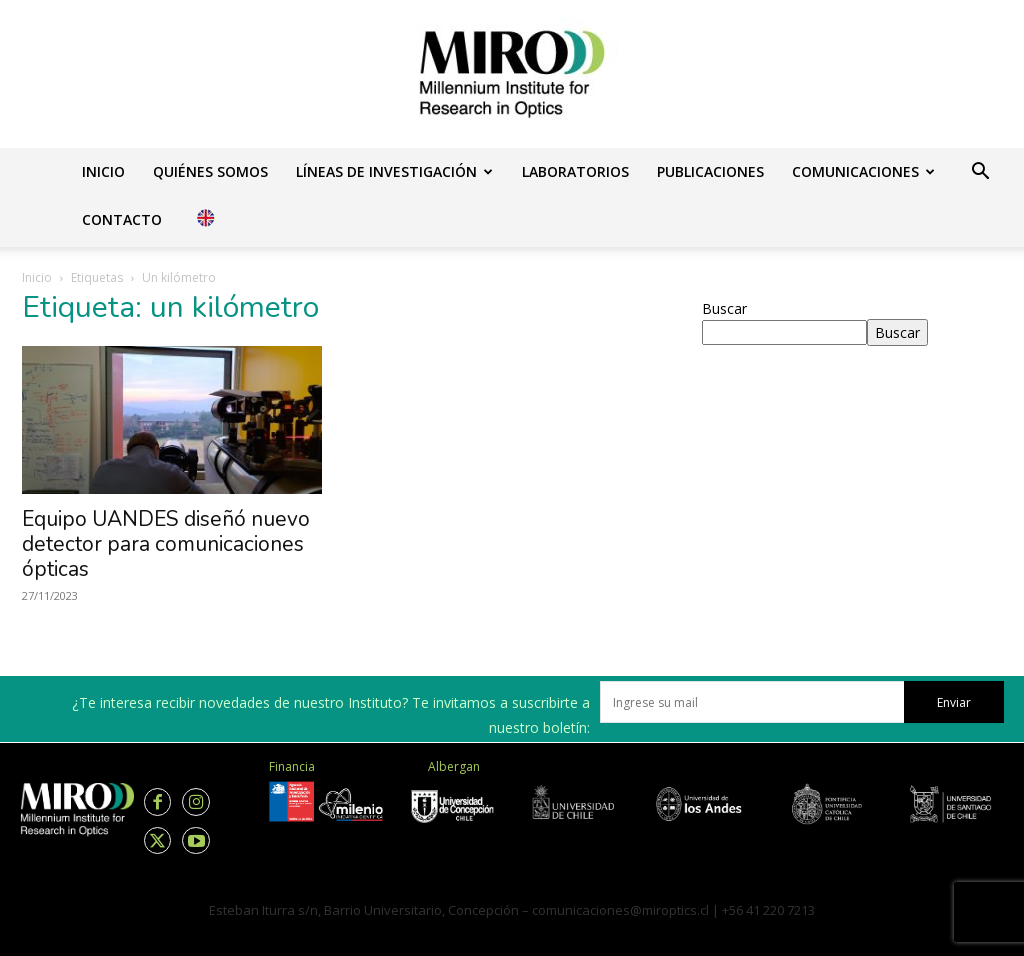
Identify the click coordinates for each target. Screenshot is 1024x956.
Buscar (724, 308)
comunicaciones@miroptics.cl (620, 910)
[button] (980, 173)
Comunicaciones (863, 171)
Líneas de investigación (394, 171)
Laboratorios (575, 171)
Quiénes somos (210, 171)
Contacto (122, 219)
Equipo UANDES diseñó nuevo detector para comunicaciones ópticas (166, 544)
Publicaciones (710, 171)
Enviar (954, 702)
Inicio (103, 171)
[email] (752, 702)
